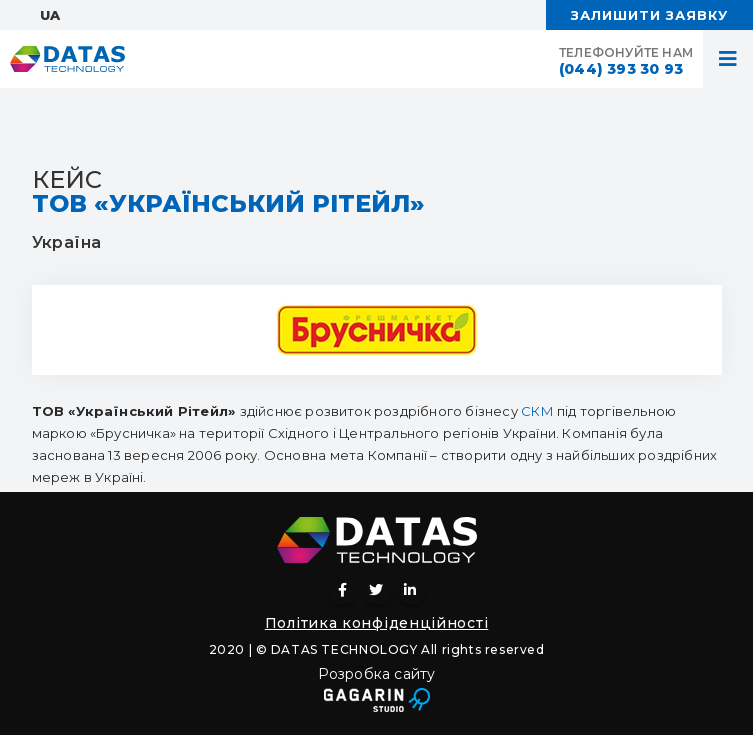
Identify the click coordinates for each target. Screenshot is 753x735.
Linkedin (411, 590)
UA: (51, 15)
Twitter (377, 590)
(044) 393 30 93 (621, 69)
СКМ (537, 411)
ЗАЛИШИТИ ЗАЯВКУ (649, 15)
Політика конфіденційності (377, 623)
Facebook (343, 590)
